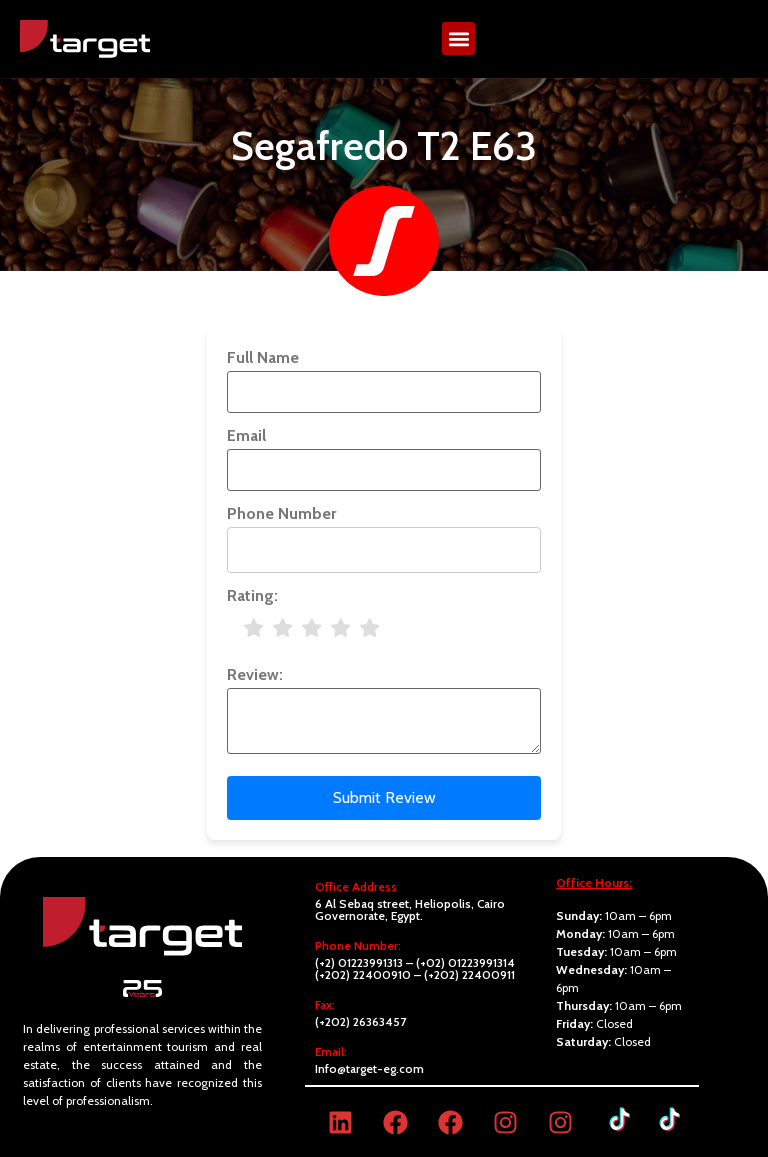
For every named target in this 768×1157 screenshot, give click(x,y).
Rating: (252, 596)
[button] (458, 38)
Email (246, 436)
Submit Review (384, 797)
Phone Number (281, 514)
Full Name (263, 358)
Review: (255, 675)
